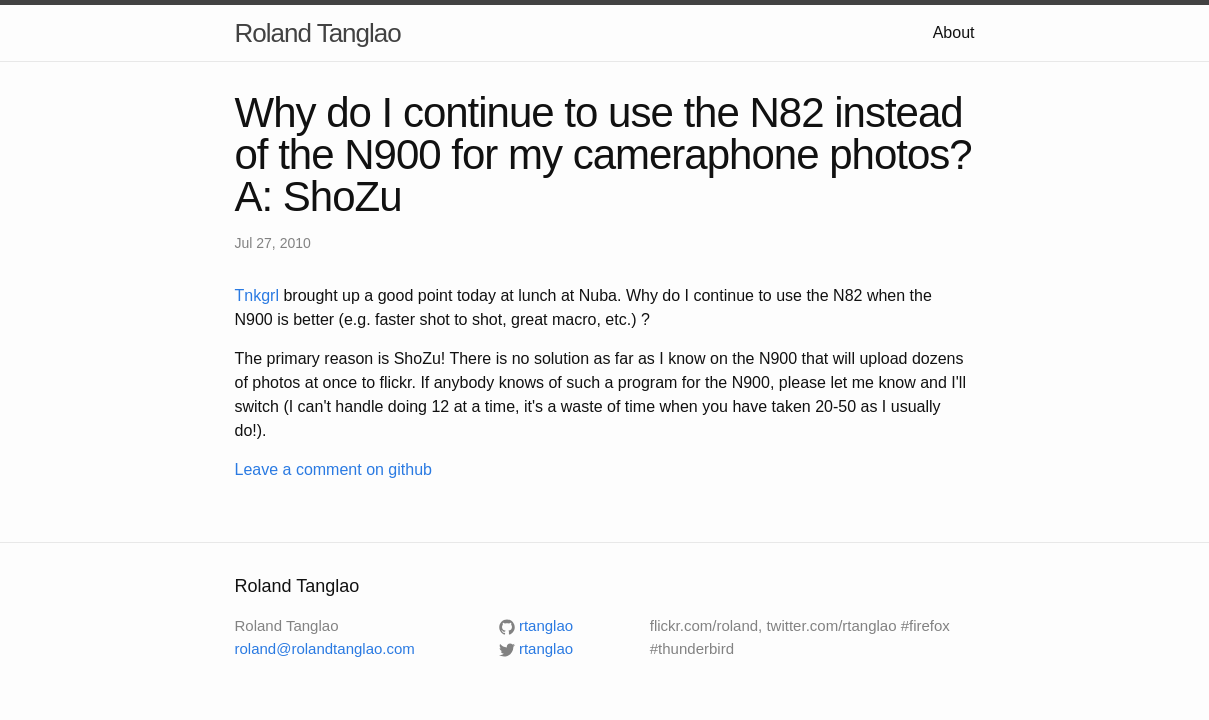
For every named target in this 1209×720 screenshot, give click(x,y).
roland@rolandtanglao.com (325, 648)
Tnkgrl (257, 295)
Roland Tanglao (318, 33)
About (954, 32)
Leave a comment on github (333, 469)
